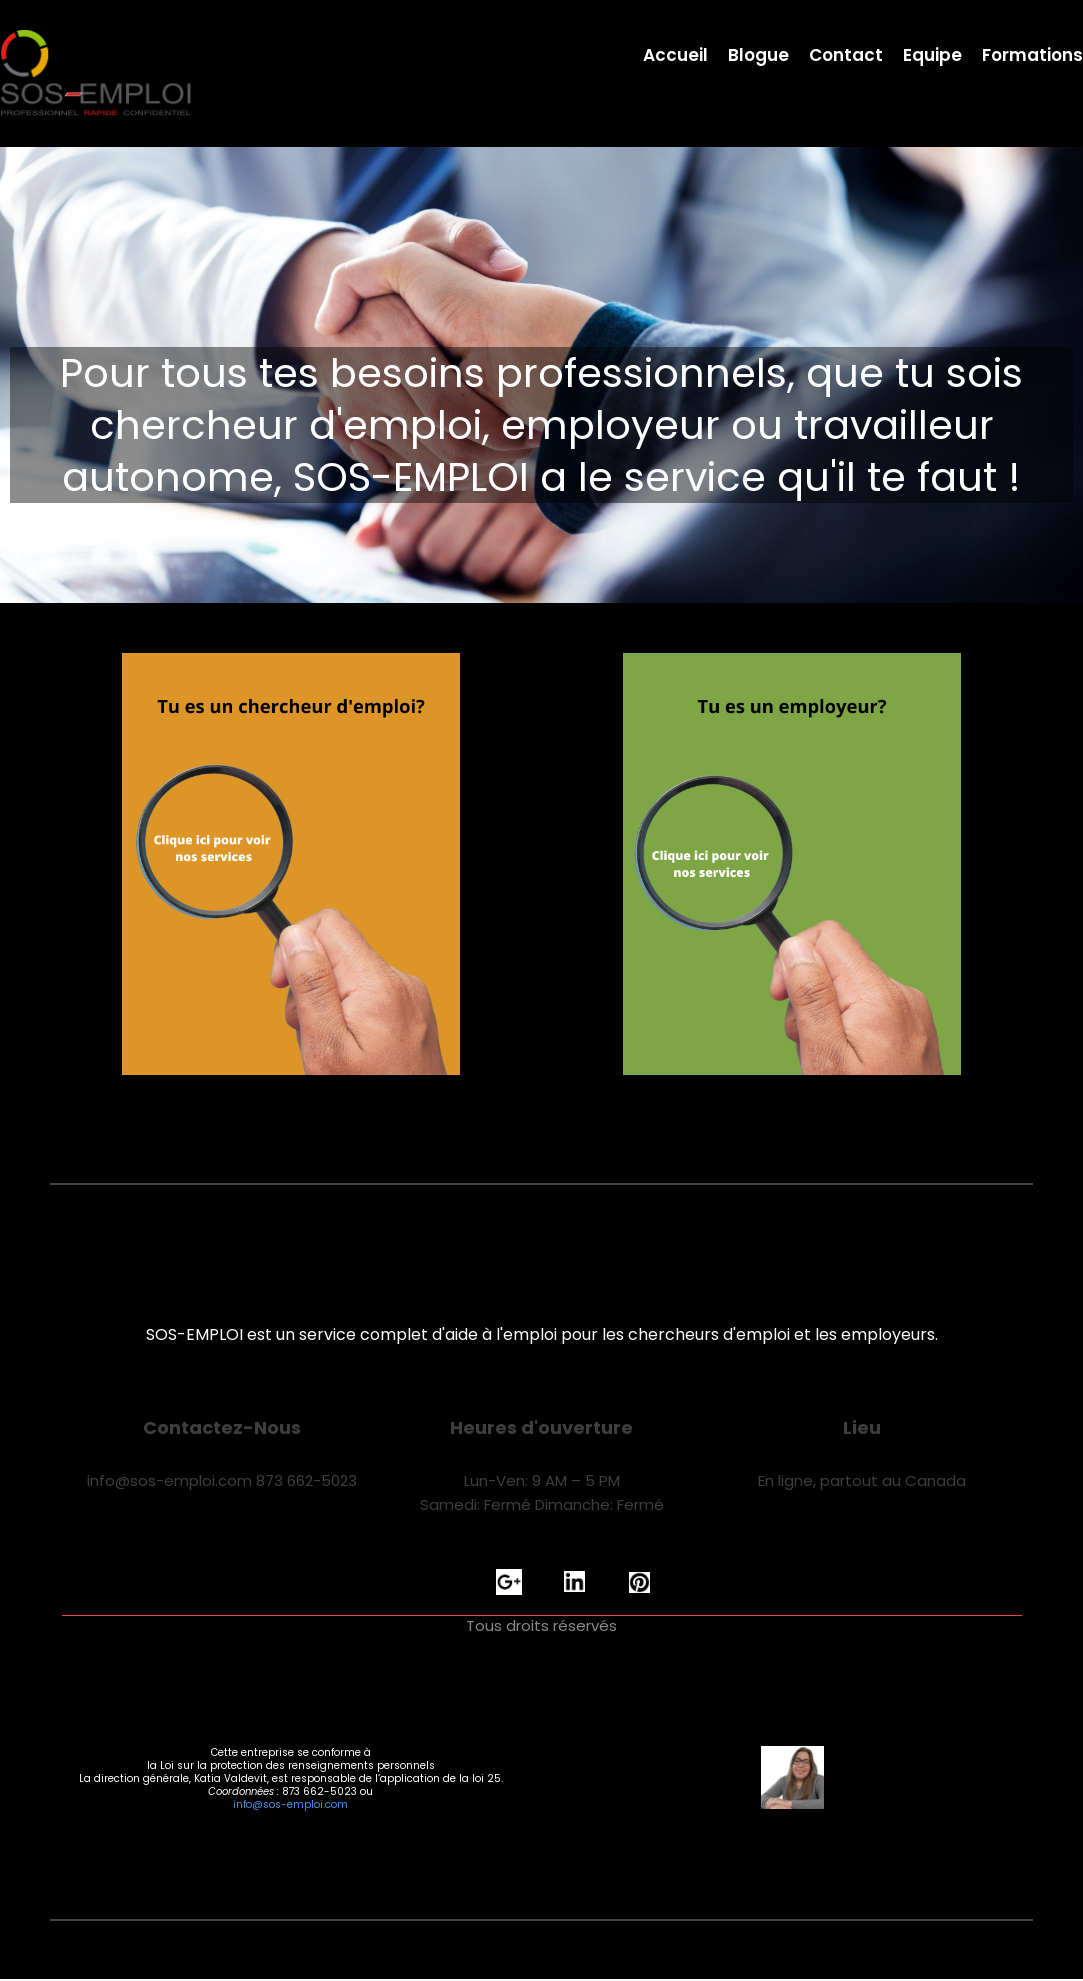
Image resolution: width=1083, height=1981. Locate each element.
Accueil (675, 56)
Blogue (758, 56)
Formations (1032, 56)
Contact (846, 56)
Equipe (932, 56)
